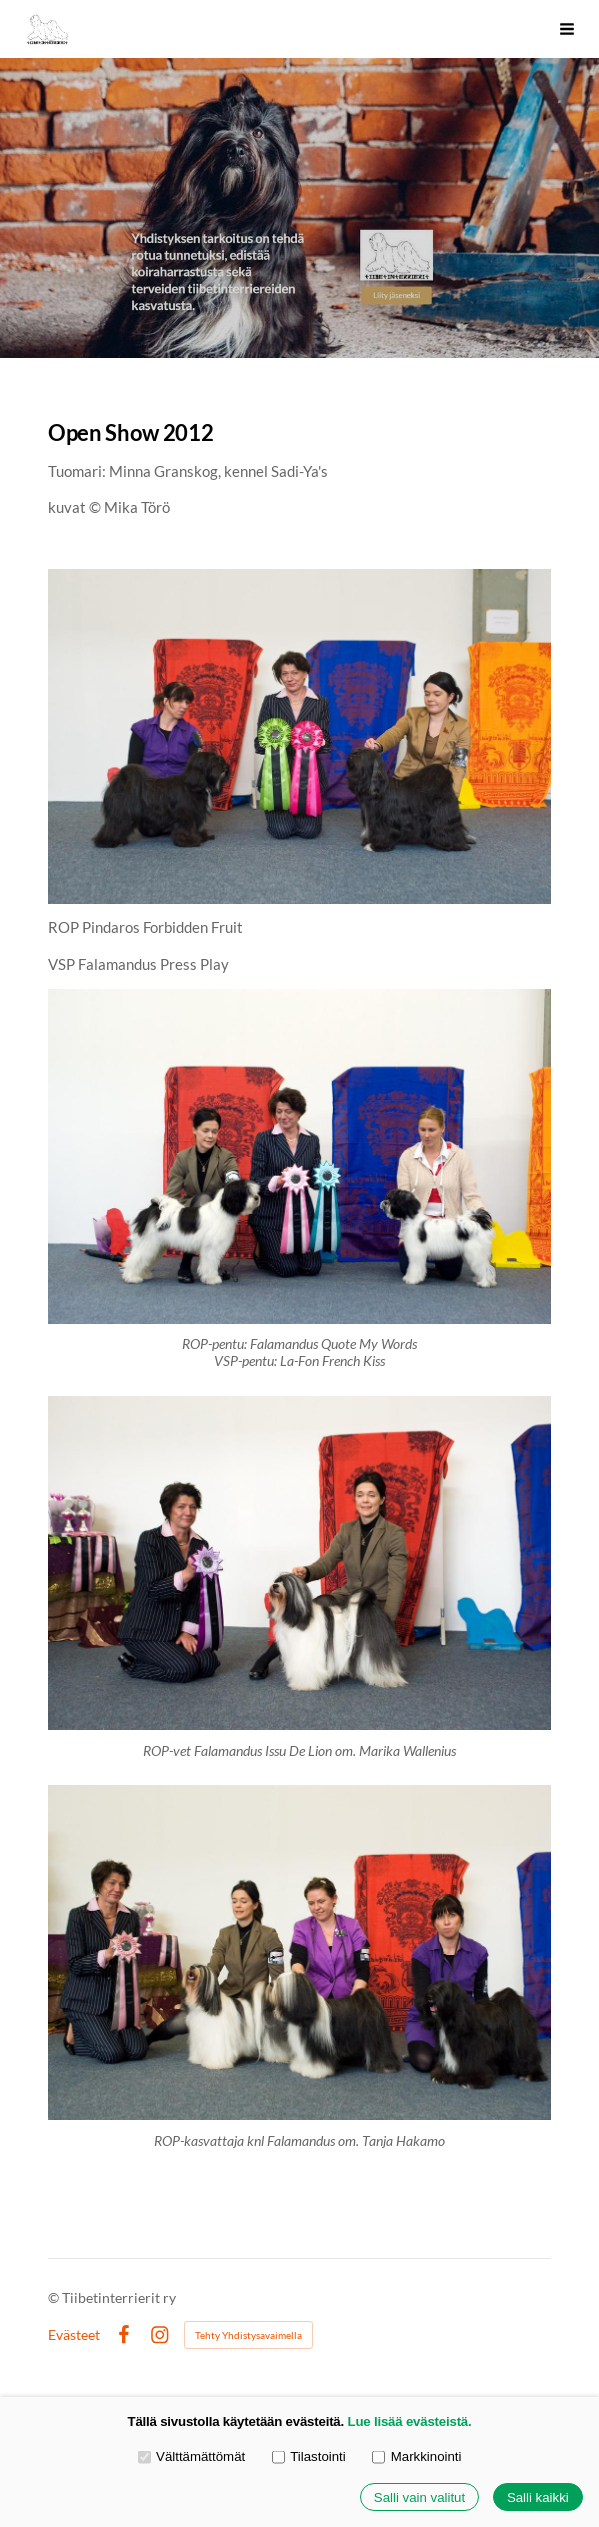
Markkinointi (416, 2456)
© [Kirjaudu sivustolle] (55, 2297)
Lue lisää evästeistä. (410, 2421)
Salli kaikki (538, 2497)
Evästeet (74, 2335)
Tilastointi (309, 2456)
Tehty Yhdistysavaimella (248, 2335)
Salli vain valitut (419, 2497)
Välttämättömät (192, 2456)
